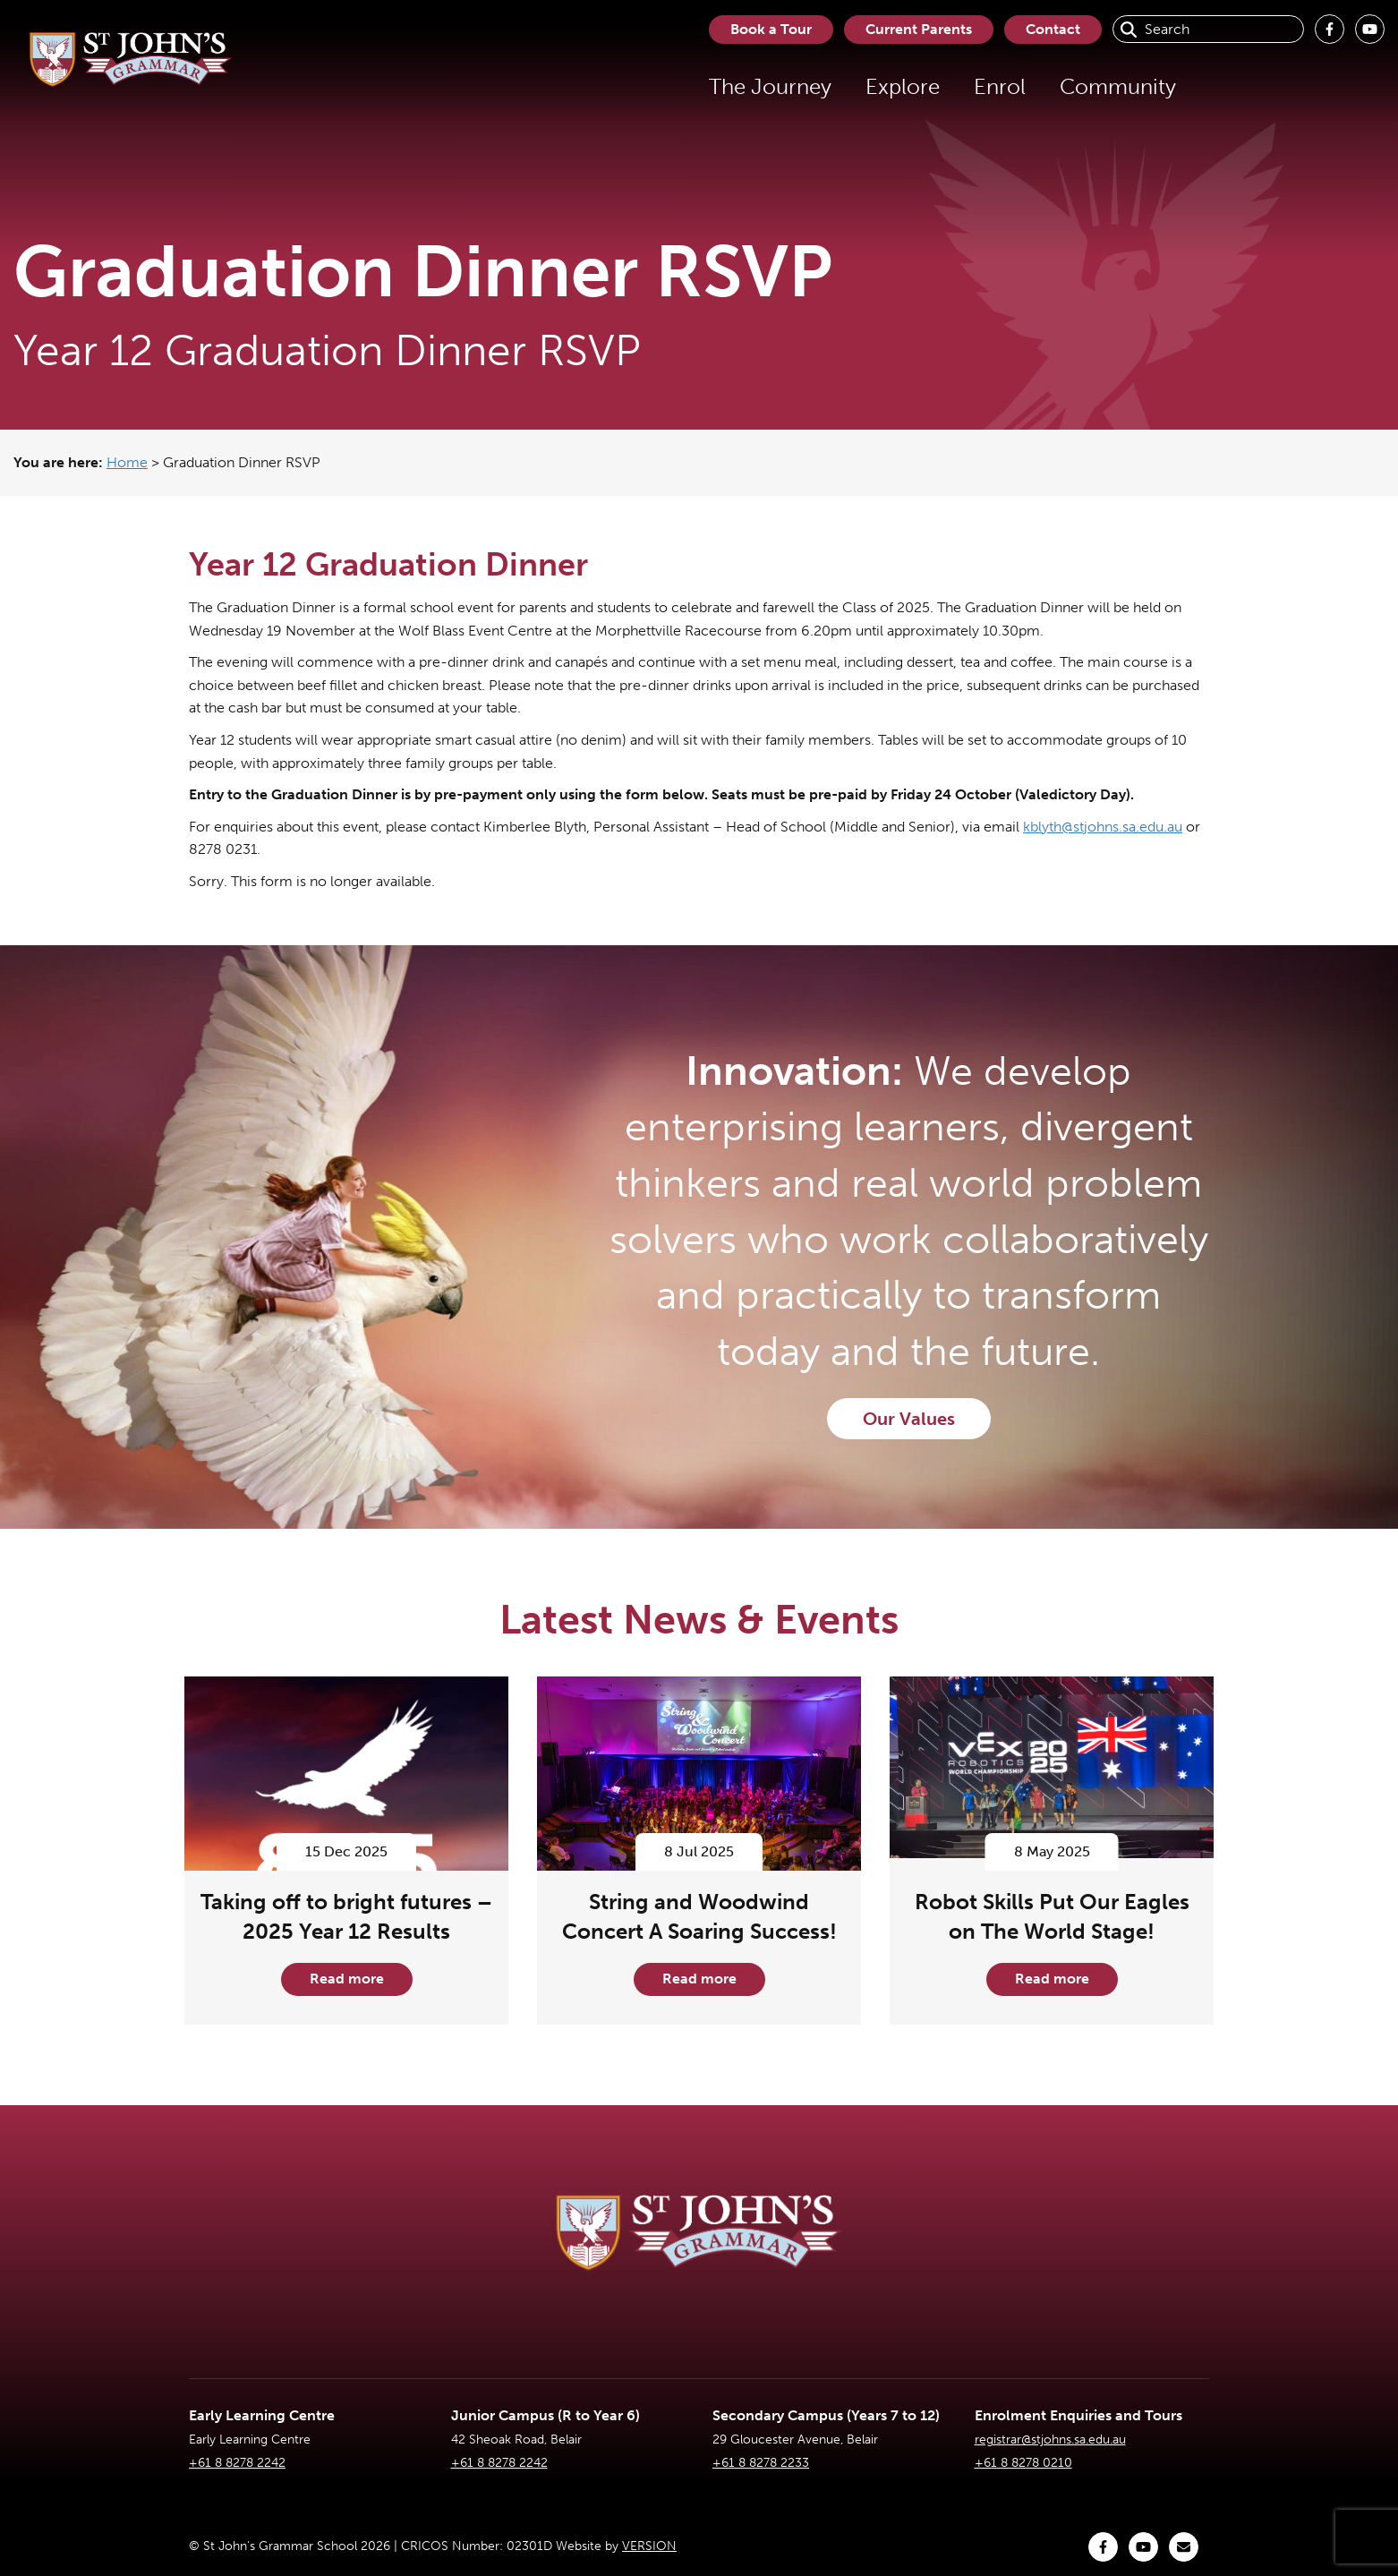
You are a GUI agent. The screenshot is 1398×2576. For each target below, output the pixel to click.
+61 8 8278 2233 (760, 2462)
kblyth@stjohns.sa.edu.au (1102, 826)
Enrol (1000, 86)
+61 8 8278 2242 (237, 2462)
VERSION (649, 2546)
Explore (902, 86)
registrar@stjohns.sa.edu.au (1050, 2439)
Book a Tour (771, 29)
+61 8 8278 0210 (1023, 2462)
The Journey (770, 86)
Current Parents (918, 29)
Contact (1053, 29)
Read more (347, 1978)
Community (1118, 86)
